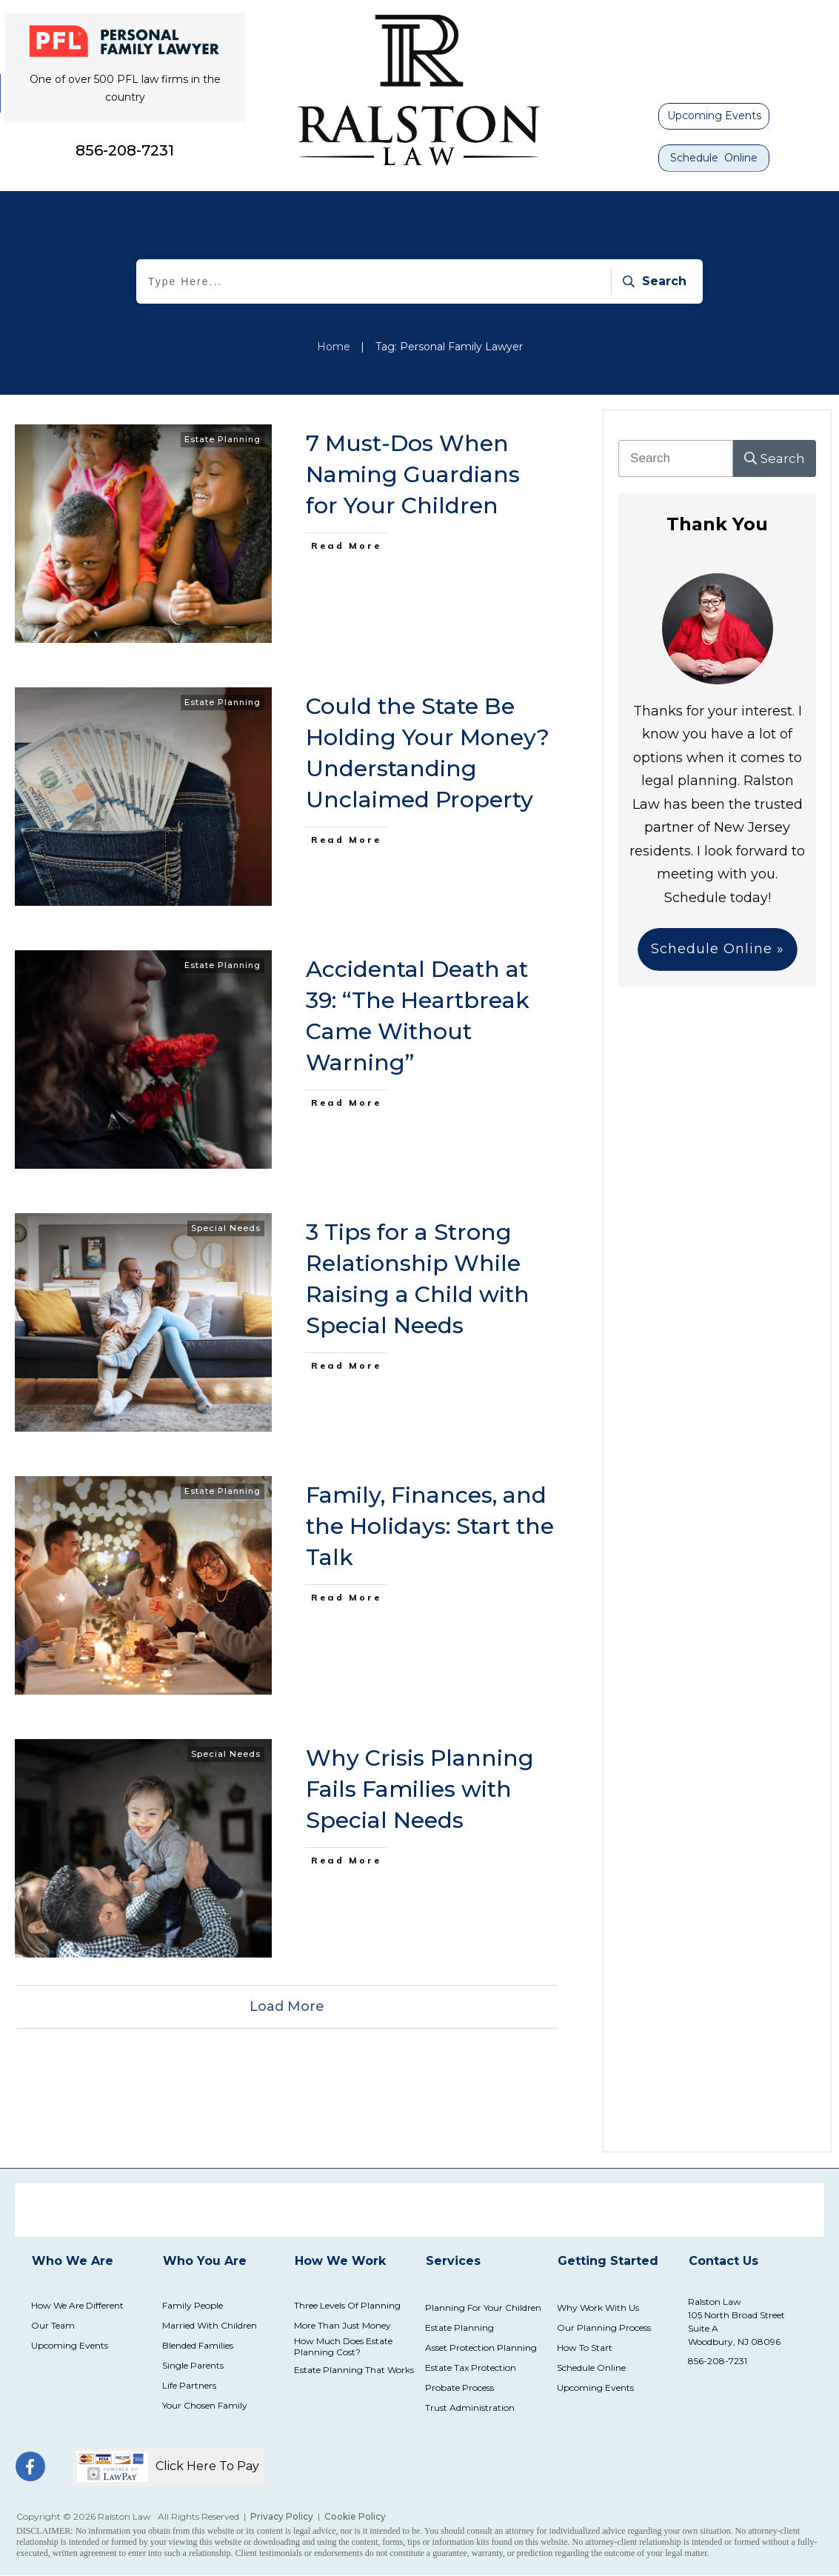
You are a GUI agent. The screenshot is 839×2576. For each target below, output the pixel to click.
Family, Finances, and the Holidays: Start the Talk (430, 1526)
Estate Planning (222, 439)
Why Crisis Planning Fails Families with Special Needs (420, 1789)
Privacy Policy (281, 2516)
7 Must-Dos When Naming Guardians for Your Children (413, 474)
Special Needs (226, 1228)
